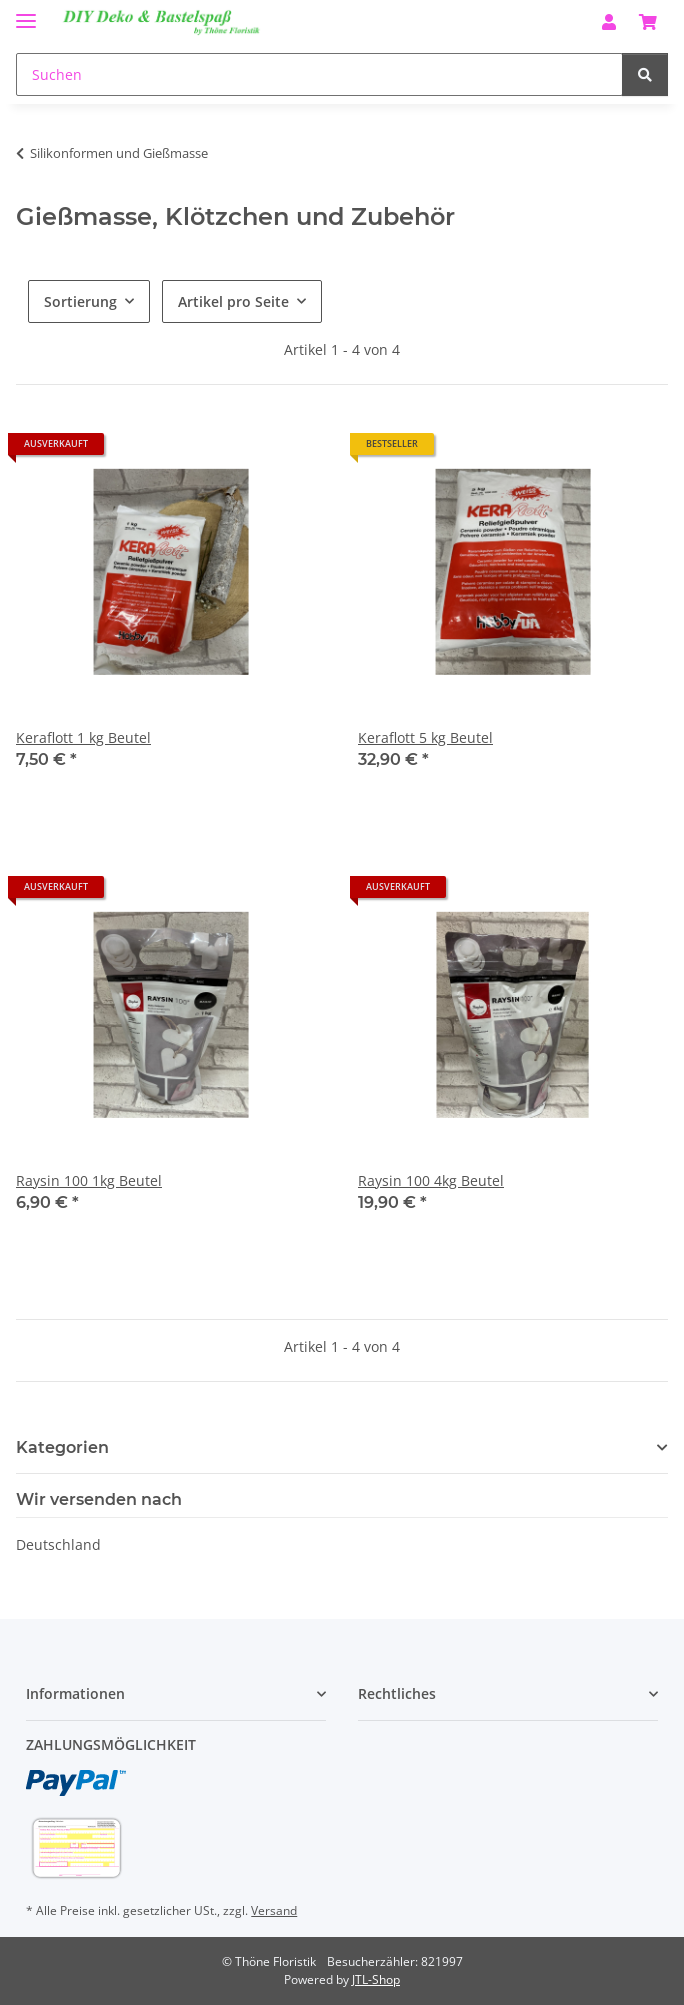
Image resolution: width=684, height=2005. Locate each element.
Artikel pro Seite (233, 301)
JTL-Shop (376, 1979)
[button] (609, 22)
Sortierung (80, 301)
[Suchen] (319, 74)
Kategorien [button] (62, 1447)
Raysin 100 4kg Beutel (431, 1180)
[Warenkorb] (648, 22)
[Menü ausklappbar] (26, 12)
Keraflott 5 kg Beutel (425, 737)
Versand (274, 1910)
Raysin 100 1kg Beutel (89, 1180)
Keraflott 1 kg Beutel (83, 737)
